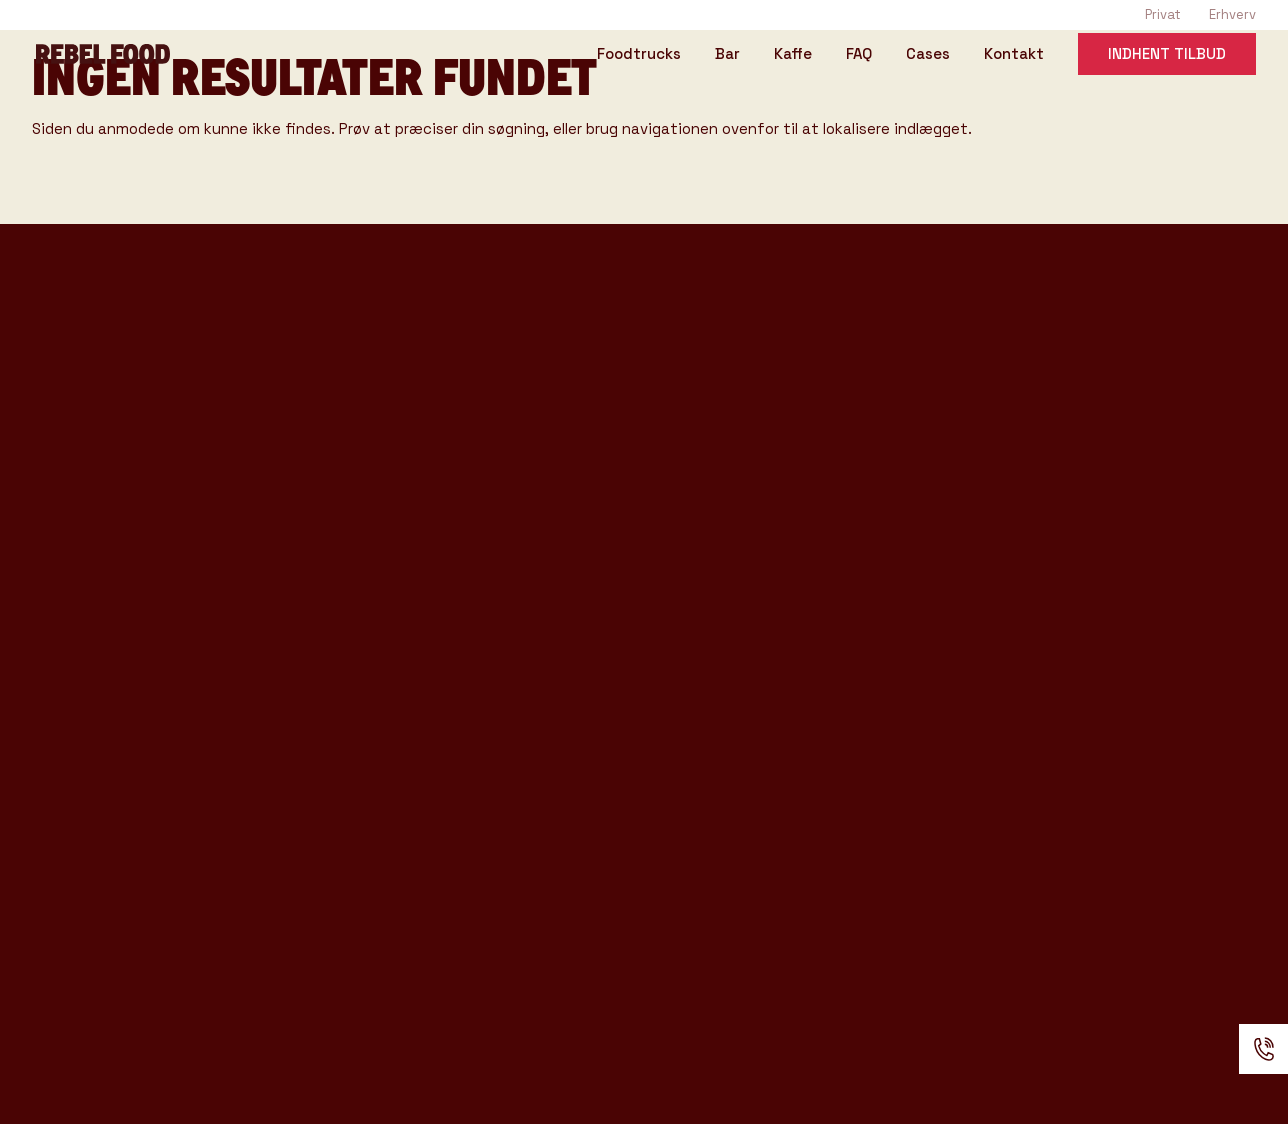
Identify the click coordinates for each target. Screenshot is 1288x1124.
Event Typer (402, 494)
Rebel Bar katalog (114, 655)
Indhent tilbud (1167, 53)
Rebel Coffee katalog (129, 624)
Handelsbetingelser (442, 853)
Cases (928, 55)
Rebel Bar (388, 403)
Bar (727, 55)
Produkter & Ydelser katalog (160, 686)
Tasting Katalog (103, 593)
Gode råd (385, 594)
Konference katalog (124, 717)
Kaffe (793, 55)
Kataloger (389, 628)
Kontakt (1014, 55)
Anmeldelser (404, 819)
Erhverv (1232, 14)
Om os (370, 719)
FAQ (859, 55)
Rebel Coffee (406, 369)
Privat (1163, 14)
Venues (377, 527)
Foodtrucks (639, 55)
